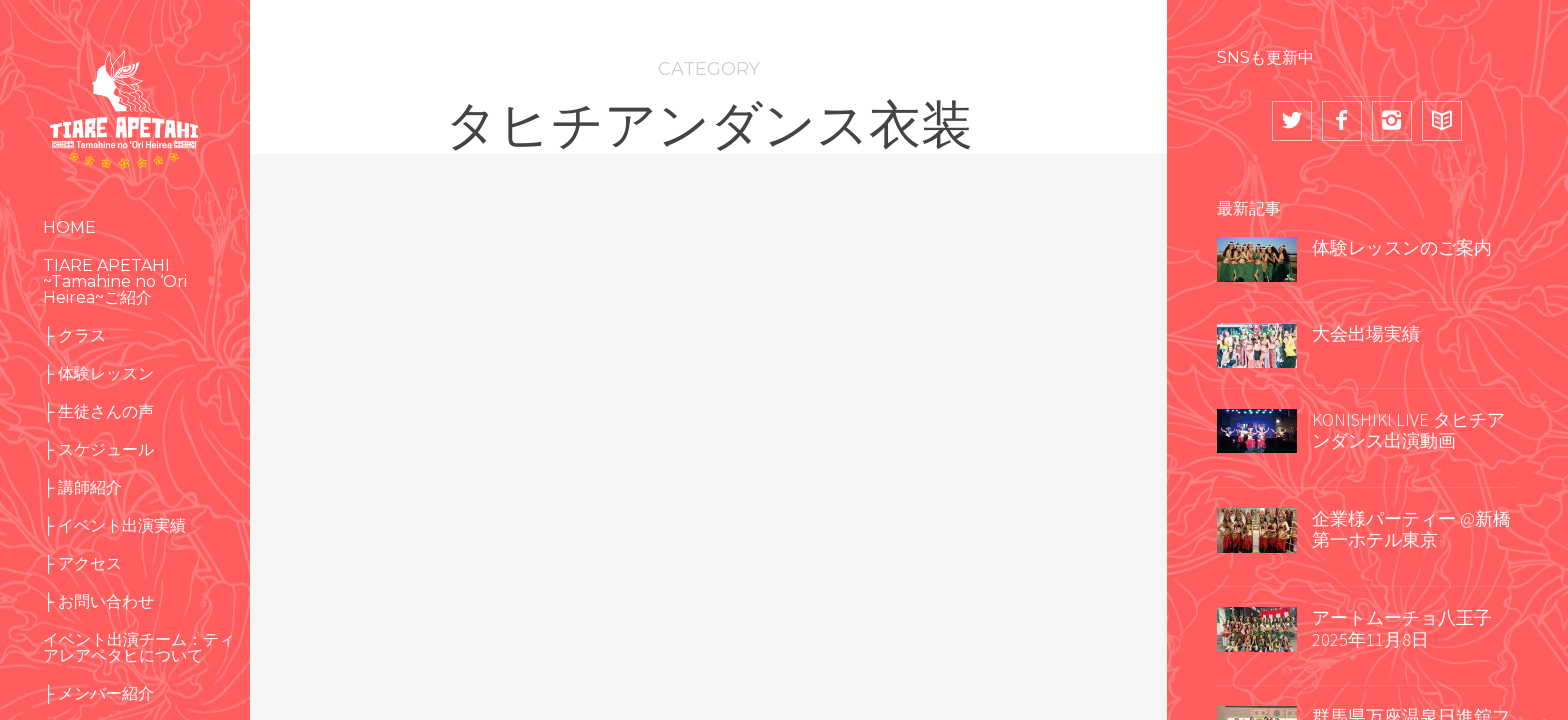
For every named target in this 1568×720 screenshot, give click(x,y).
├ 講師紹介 (82, 487)
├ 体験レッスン (98, 373)
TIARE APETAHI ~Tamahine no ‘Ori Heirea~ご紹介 (115, 281)
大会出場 (961, 420)
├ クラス (74, 335)
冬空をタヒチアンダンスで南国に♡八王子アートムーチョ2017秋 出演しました (399, 610)
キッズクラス (384, 394)
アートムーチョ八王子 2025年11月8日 (1402, 628)
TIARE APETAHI (650, 368)
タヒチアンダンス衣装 (687, 445)
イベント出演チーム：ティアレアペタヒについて (139, 647)
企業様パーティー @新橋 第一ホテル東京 (1411, 529)
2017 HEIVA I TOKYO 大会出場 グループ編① (706, 548)
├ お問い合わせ (98, 601)
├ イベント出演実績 (114, 525)
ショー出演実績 (358, 471)
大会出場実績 (1366, 333)
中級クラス (406, 496)
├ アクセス (82, 563)
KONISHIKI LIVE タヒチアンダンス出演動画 (1408, 430)
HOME (69, 227)
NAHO (929, 368)
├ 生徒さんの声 (98, 411)
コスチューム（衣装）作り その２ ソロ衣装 (1018, 497)
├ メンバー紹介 (98, 693)
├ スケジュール (98, 449)
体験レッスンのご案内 (1402, 247)
